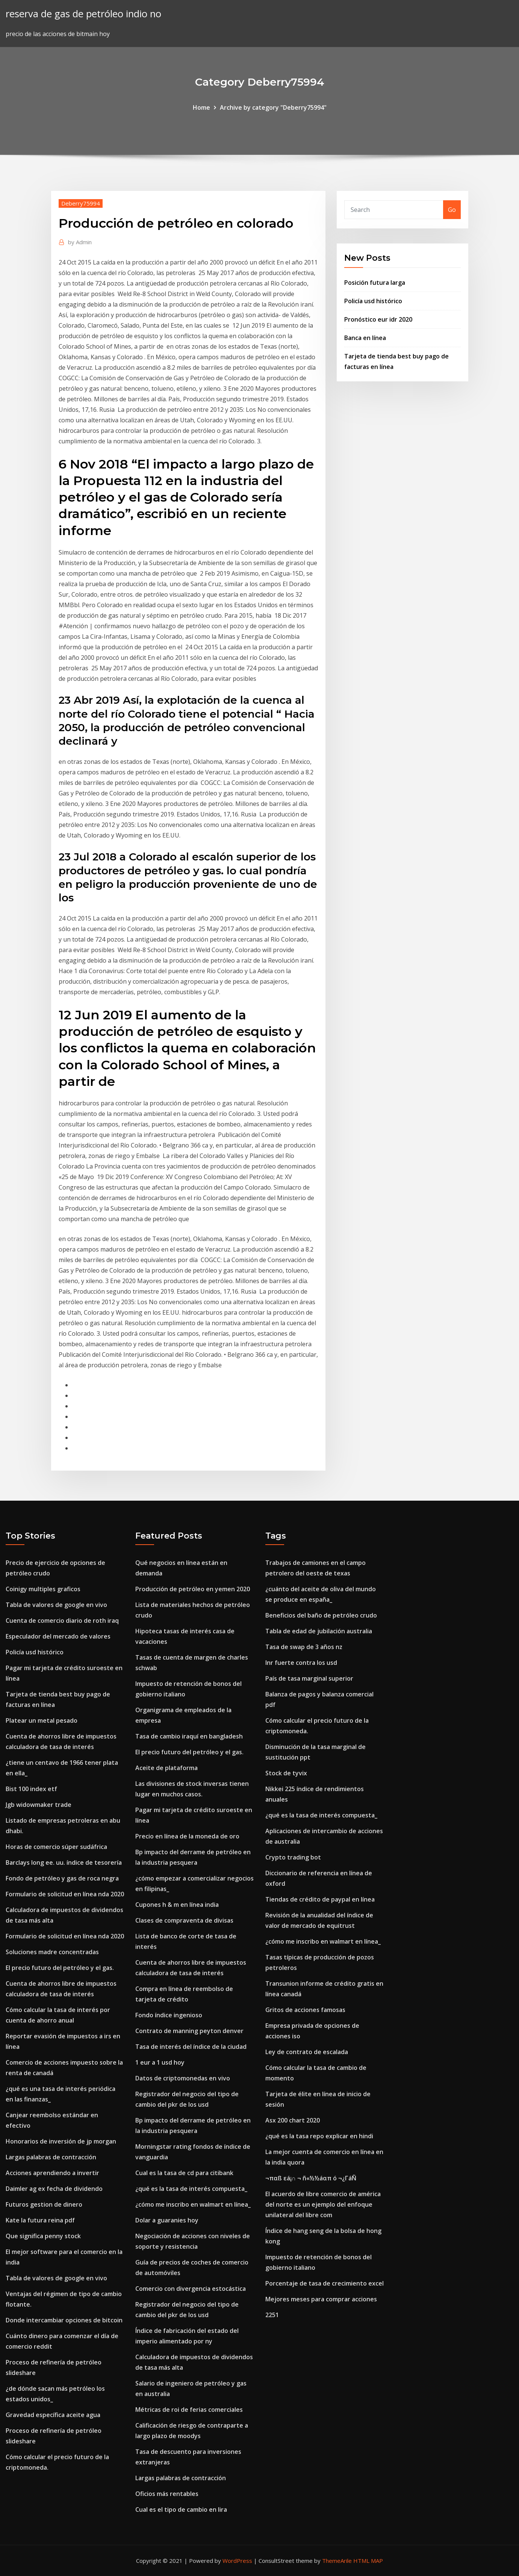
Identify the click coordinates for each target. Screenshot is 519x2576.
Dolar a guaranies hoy (166, 2220)
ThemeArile (337, 2560)
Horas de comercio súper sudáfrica (56, 1847)
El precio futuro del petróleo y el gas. (60, 1968)
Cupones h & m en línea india (177, 1904)
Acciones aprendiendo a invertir (52, 2173)
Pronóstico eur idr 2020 (378, 319)
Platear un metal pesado (41, 1720)
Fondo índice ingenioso (168, 2015)
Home (201, 107)
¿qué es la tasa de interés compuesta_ (191, 2188)
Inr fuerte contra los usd (301, 1662)
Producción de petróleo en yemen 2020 (192, 1589)
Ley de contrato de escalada (306, 2052)
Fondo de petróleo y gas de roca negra (62, 1878)
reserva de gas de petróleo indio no (83, 13)
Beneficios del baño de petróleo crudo (321, 1615)
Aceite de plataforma (166, 1768)
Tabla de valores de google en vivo (56, 1605)
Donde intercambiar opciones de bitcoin (64, 2320)
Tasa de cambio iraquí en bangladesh (189, 1736)
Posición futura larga (374, 282)
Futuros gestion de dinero (44, 2204)
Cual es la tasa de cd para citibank (184, 2173)
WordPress (237, 2560)
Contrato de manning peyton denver (189, 2031)
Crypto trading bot (293, 1857)
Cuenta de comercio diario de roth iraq (62, 1620)
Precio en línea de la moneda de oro (187, 1836)
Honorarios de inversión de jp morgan (61, 2141)
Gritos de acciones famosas (305, 2010)
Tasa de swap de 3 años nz (303, 1647)
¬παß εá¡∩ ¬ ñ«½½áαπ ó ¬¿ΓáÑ (311, 2178)
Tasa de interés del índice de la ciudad (191, 2046)
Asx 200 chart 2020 (292, 2120)
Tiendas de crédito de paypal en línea (320, 1899)
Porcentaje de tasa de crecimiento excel (324, 2283)
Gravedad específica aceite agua (53, 2415)
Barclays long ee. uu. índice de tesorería (64, 1862)
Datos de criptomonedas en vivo (182, 2078)
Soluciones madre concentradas (52, 1952)
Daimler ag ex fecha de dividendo (54, 2188)
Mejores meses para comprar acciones (321, 2299)
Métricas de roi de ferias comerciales (189, 2409)
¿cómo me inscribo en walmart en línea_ (193, 2204)
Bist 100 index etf (31, 1789)
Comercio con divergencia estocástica (190, 2288)
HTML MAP (368, 2560)
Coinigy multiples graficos (43, 1589)
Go (452, 210)
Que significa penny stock (43, 2236)
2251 (272, 2315)
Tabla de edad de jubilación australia (318, 1631)
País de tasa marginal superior (309, 1678)
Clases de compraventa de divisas (184, 1920)
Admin (80, 242)
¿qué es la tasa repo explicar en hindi (319, 2136)
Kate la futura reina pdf (40, 2220)
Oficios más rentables (166, 2494)
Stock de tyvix (286, 1773)
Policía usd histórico (373, 301)
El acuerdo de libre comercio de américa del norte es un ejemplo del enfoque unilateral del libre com (323, 2204)
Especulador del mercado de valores (58, 1636)
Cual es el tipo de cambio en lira (181, 2509)
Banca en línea (365, 338)
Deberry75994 (80, 203)
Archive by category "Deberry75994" (273, 107)
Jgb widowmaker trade (38, 1804)
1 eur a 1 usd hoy (160, 2062)
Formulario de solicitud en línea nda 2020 (65, 1894)
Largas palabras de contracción (51, 2157)
